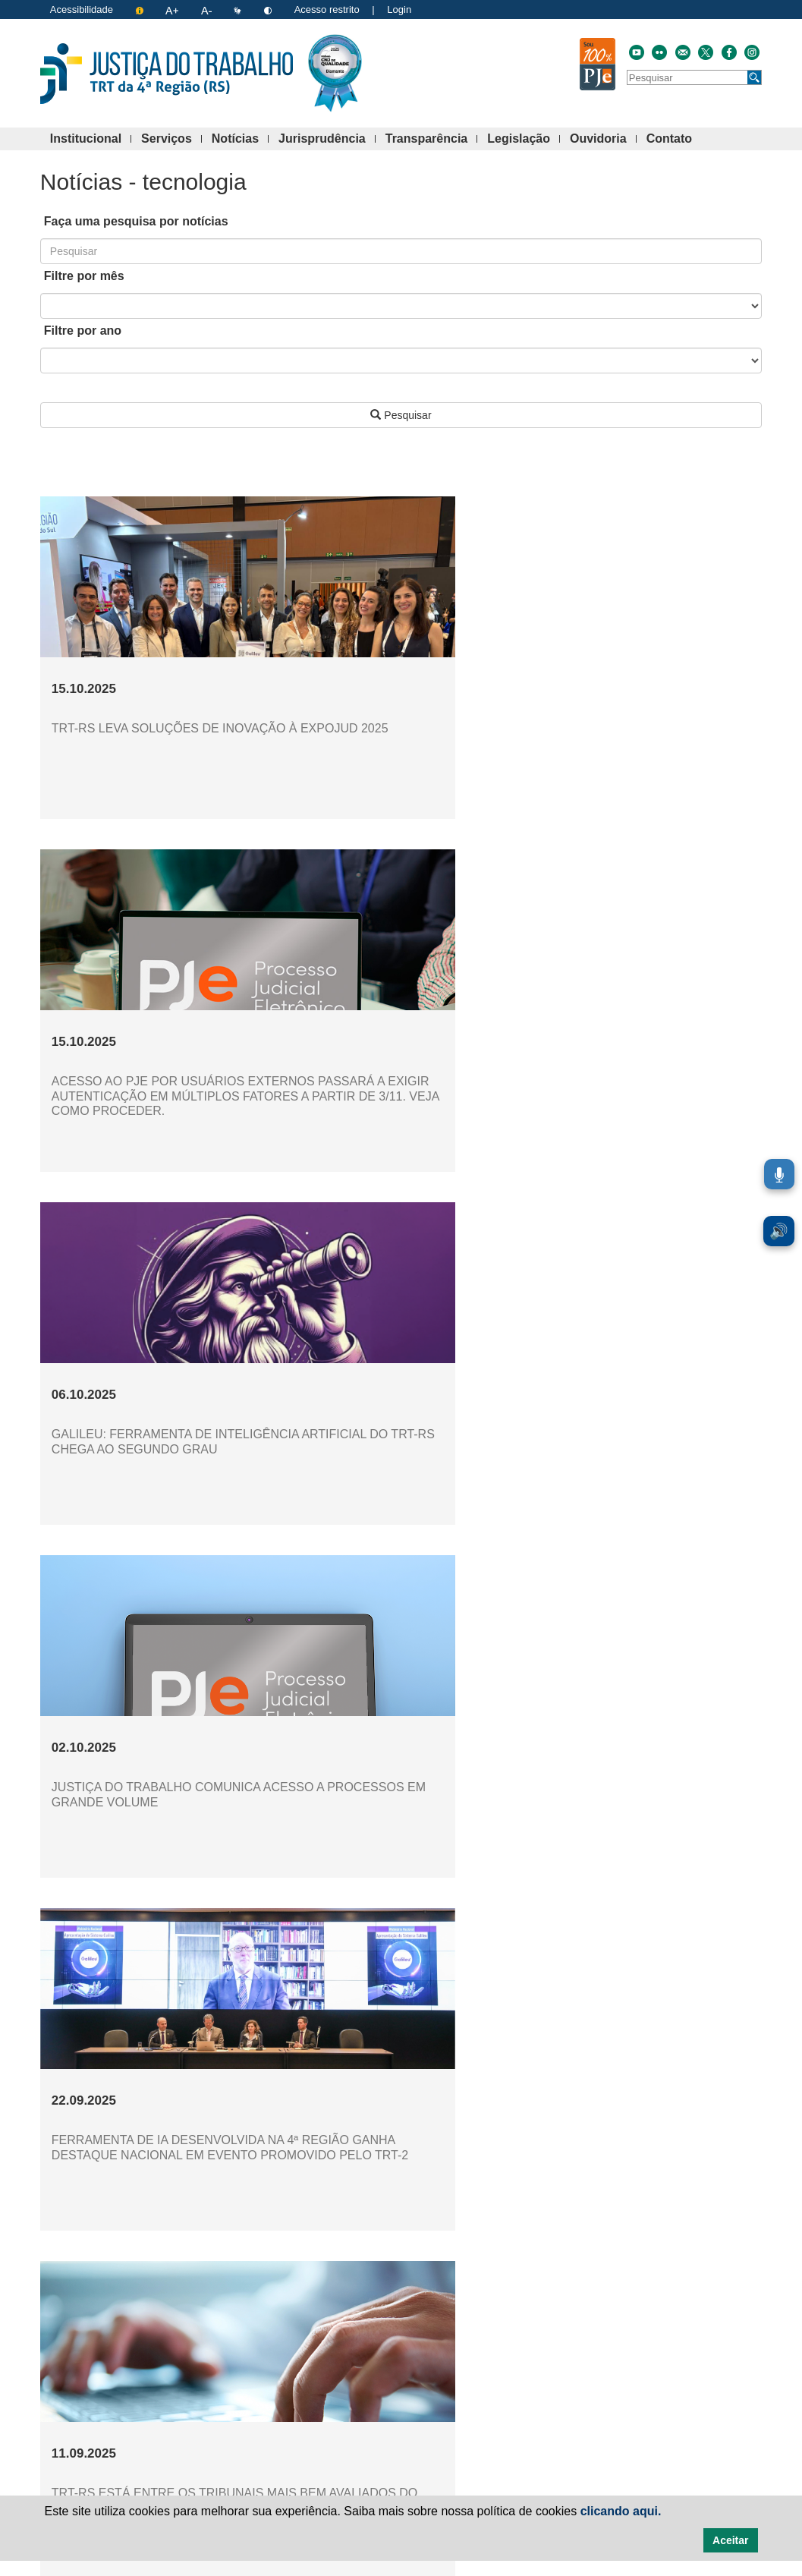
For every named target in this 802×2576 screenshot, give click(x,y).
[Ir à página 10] (495, 2310)
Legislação (523, 139)
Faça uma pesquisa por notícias (136, 221)
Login (399, 9)
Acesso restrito (327, 9)
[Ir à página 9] (472, 2310)
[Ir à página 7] (430, 2310)
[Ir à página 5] (388, 2310)
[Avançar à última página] (546, 2310)
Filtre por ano (82, 330)
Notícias (240, 139)
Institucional (90, 139)
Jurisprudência (327, 139)
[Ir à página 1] (304, 2310)
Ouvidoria (603, 139)
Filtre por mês (84, 275)
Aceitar (730, 2540)
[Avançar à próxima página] (521, 2310)
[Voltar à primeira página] (256, 2310)
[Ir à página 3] (346, 2310)
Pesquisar (400, 415)
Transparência (431, 139)
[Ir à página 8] (451, 2310)
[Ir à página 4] (367, 2310)
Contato (674, 139)
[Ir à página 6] (409, 2310)
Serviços (171, 139)
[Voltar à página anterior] (281, 2310)
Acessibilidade (81, 9)
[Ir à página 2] (325, 2310)
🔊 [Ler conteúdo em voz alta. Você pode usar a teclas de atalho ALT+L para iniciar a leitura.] (778, 1231)
